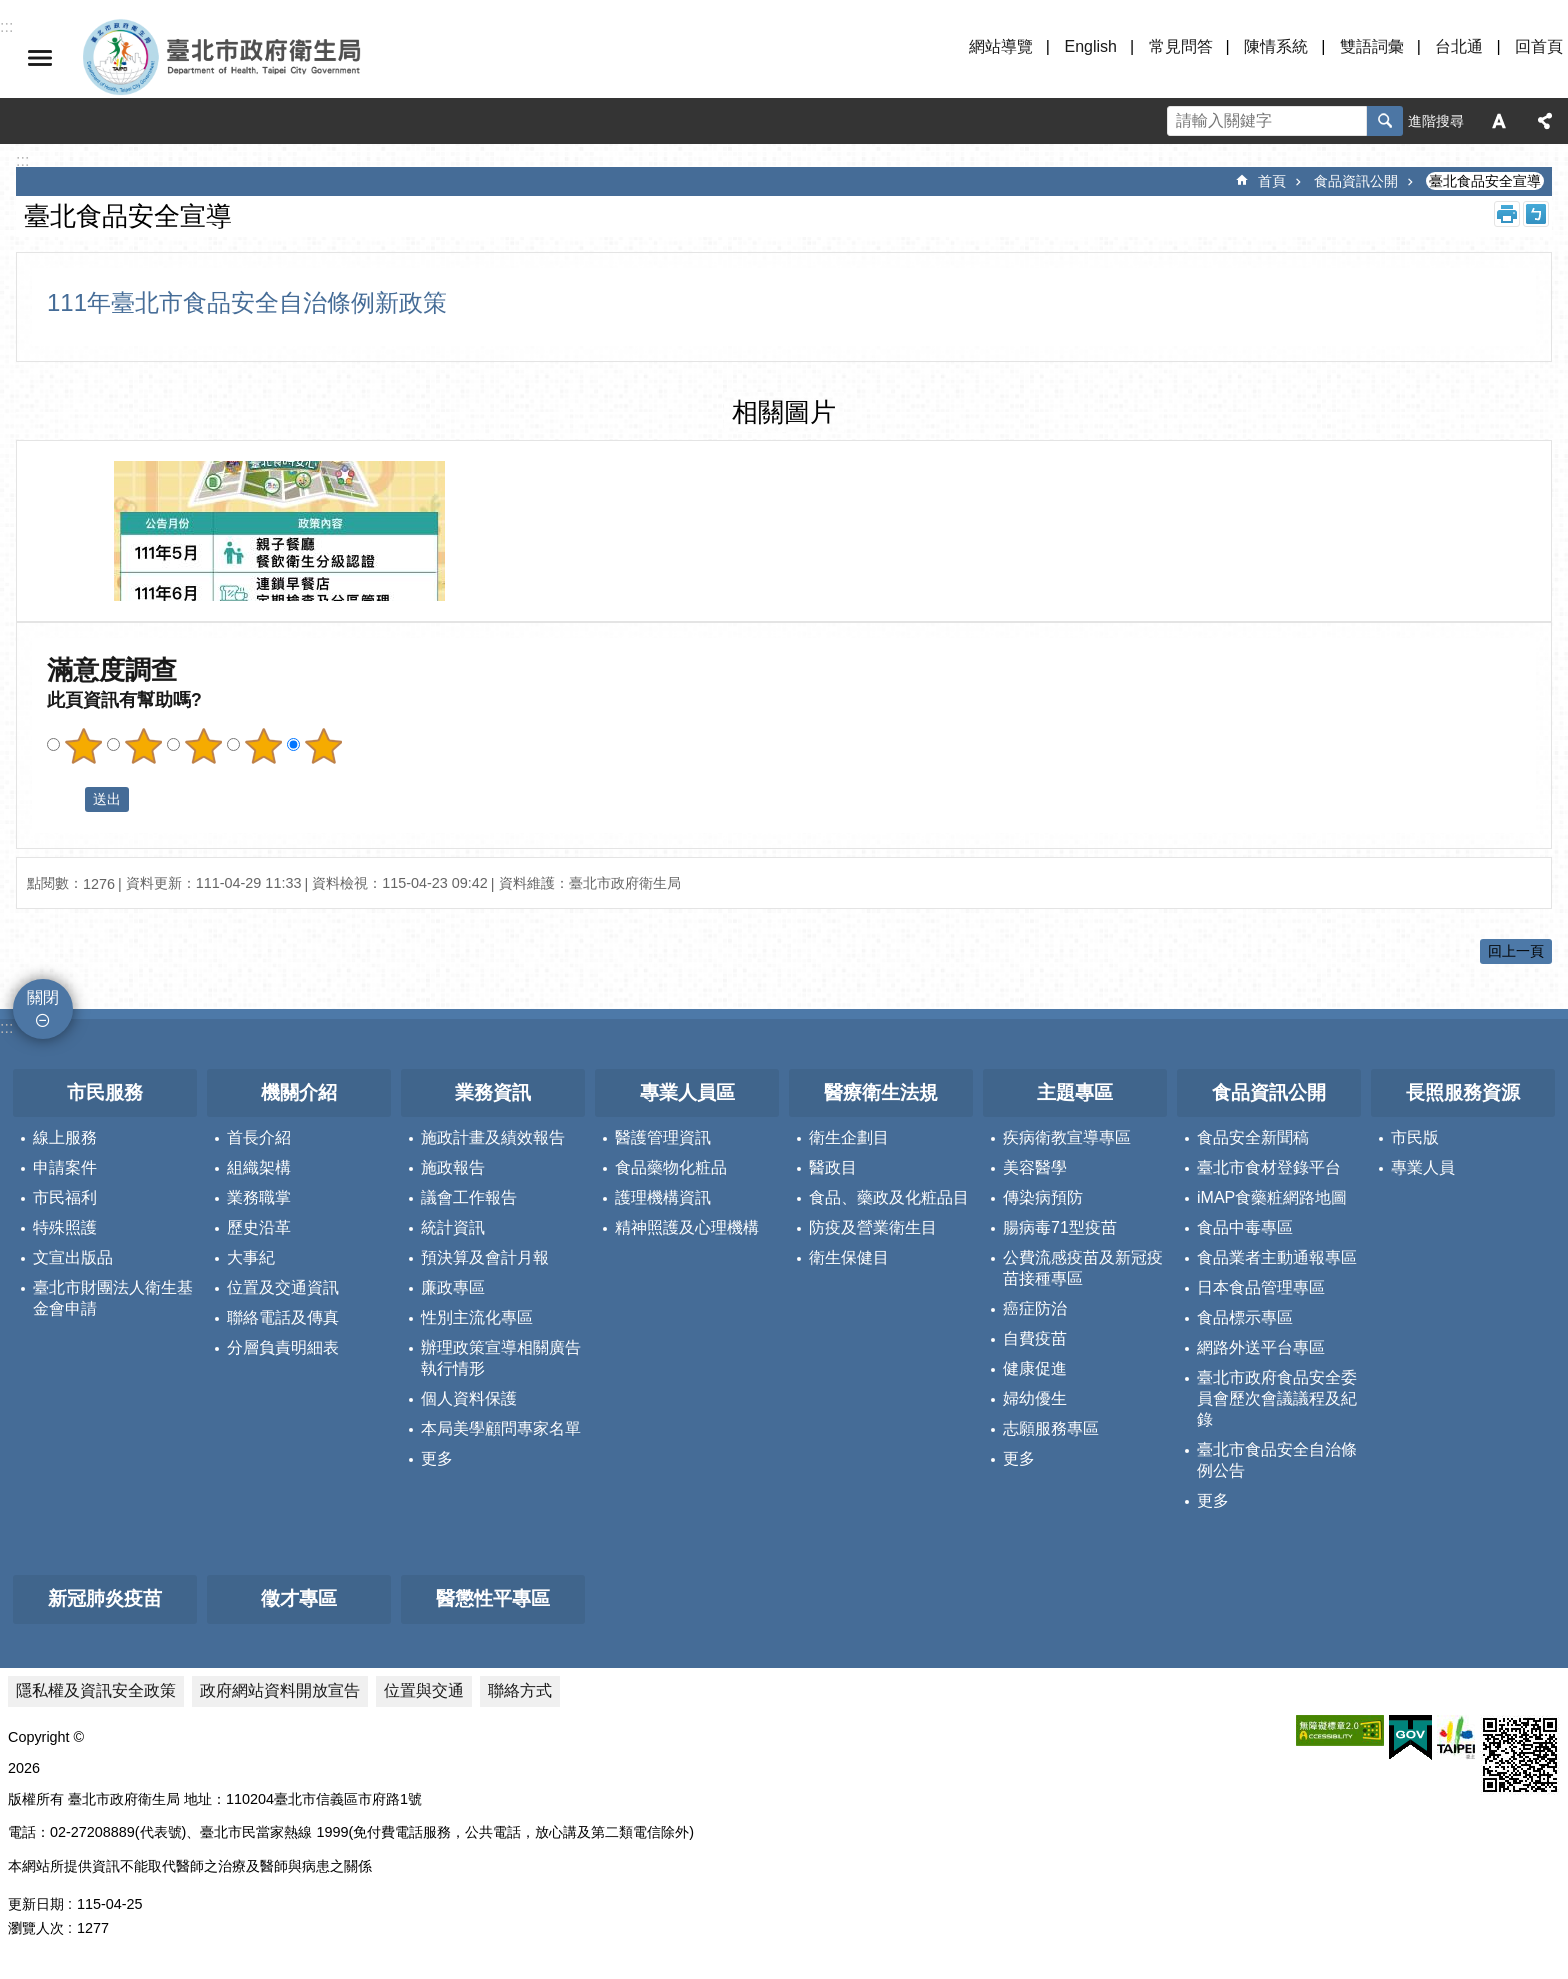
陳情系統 (1276, 46)
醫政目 (833, 1167)
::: (6, 1027)
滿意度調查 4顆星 (263, 746)
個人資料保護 (469, 1398)
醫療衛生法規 (881, 1092)
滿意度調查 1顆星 (83, 746)
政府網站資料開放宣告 (280, 1690)
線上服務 (65, 1137)
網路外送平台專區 (1261, 1347)
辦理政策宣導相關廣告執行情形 (501, 1358)
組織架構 (259, 1167)
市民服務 (105, 1092)
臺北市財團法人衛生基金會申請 (113, 1298)
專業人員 (1423, 1167)
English (1090, 46)
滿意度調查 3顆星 (203, 746)
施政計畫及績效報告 (493, 1137)
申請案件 (65, 1167)
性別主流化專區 (477, 1317)
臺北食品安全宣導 (1485, 181)
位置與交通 (424, 1690)
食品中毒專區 (1245, 1227)
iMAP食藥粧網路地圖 (1272, 1197)
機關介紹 (299, 1092)
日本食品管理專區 (1261, 1287)
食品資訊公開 (1356, 181)
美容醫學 (1035, 1167)
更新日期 (36, 1904)
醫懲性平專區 (493, 1598)
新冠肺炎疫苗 (105, 1598)
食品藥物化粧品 (671, 1167)
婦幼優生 (1035, 1398)
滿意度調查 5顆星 (323, 746)
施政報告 (453, 1167)
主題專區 (1075, 1092)
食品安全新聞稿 (1253, 1137)
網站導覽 (1001, 46)
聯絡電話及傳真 (283, 1317)
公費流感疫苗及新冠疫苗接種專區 (1083, 1268)
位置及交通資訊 (283, 1287)
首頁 (1272, 181)
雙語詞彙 (1372, 46)
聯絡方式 (520, 1690)
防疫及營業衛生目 (873, 1227)
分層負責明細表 (283, 1347)
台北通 (1459, 46)
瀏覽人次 (36, 1928)
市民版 (1415, 1137)
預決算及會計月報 (485, 1257)
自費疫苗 (1035, 1338)
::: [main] (22, 160)
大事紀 (251, 1257)
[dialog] (279, 531)
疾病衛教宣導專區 (1067, 1137)
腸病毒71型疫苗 (1060, 1227)
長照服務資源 (1463, 1092)
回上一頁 (1516, 951)
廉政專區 (453, 1287)
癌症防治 (1035, 1308)
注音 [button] (1536, 214)
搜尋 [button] (1385, 121)
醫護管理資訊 (663, 1137)
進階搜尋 (1436, 121)
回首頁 (1539, 46)
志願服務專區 (1051, 1428)
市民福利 (65, 1197)
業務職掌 (259, 1197)
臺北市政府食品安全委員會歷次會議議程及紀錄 (1277, 1398)
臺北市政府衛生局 (280, 58)
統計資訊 (453, 1227)
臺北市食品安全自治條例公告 (1277, 1460)
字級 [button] (1499, 121)
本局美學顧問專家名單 (501, 1428)
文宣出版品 (73, 1257)
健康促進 (1035, 1368)
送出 (66, 799)
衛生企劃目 (849, 1137)
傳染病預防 (1043, 1197)
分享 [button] (1545, 121)
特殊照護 (65, 1227)
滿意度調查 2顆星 (143, 746)
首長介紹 (259, 1137)
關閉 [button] (40, 58)
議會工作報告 (469, 1197)
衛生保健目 (849, 1257)
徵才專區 (299, 1598)
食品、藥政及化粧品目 (889, 1197)
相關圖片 (784, 412)
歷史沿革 (259, 1227)
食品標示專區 (1245, 1317)
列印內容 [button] (1507, 214)
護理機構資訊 (663, 1197)
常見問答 (1181, 46)
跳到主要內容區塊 (10, 10)
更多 (437, 1458)
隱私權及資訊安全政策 (96, 1690)
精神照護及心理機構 (687, 1227)
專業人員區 (687, 1092)
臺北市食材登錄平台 (1269, 1167)
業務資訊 (493, 1092)
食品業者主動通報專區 (1277, 1257)
